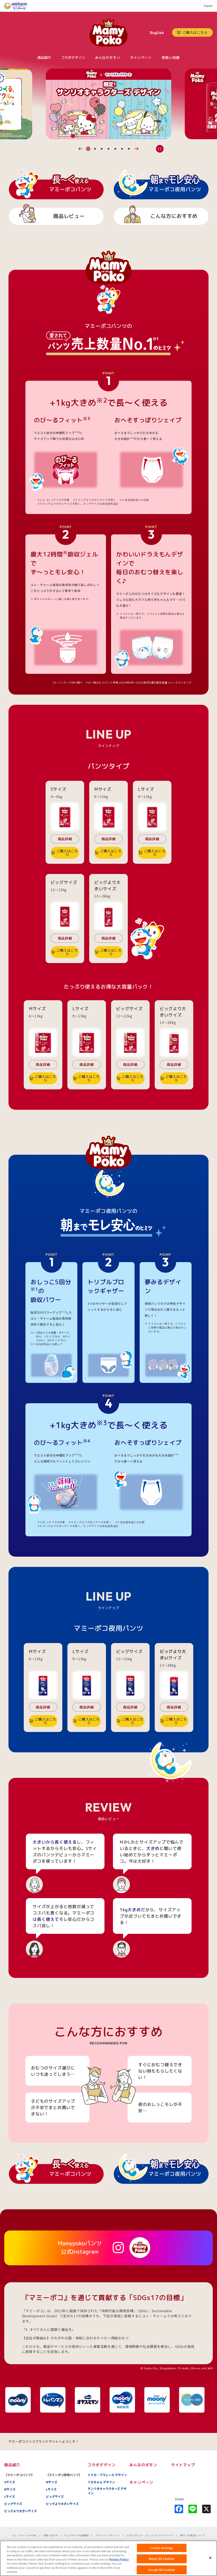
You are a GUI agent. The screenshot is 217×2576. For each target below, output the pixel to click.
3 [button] (102, 149)
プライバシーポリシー (107, 2535)
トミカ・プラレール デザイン (107, 2475)
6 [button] (122, 149)
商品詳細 (65, 839)
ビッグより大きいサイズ (20, 2511)
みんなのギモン (143, 2465)
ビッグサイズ (13, 2504)
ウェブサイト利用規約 (76, 2535)
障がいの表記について (192, 2535)
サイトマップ (183, 2465)
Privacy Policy (119, 2559)
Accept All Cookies (161, 2570)
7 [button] (129, 149)
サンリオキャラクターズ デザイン (107, 2490)
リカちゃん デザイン (101, 2482)
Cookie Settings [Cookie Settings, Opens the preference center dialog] (161, 2548)
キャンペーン (141, 2482)
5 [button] (115, 149)
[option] (108, 104)
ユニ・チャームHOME (24, 2535)
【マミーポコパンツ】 (19, 2475)
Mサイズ (9, 2489)
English (157, 32)
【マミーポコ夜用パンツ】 (64, 2475)
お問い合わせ (50, 2535)
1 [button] (88, 149)
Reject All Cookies (161, 2559)
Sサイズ (9, 2482)
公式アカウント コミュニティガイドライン (150, 2535)
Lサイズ (9, 2496)
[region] (108, 2558)
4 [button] (109, 149)
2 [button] (95, 149)
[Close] (210, 2557)
